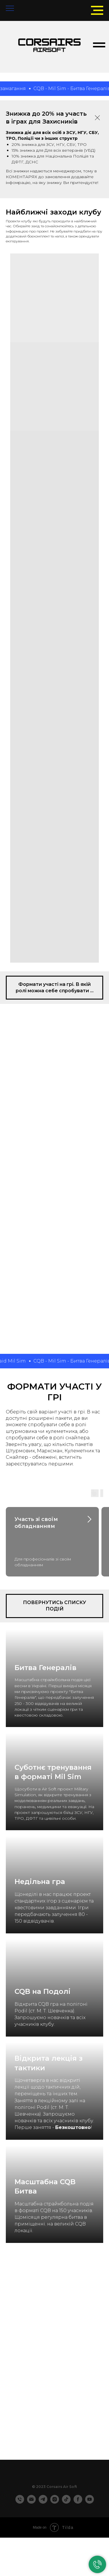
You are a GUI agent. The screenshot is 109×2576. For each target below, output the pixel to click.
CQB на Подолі (43, 1991)
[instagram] (54, 2502)
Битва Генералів (45, 1667)
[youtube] (89, 2502)
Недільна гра (40, 1881)
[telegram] (43, 2502)
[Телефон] (19, 2502)
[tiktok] (66, 2502)
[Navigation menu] (10, 9)
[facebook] (78, 2502)
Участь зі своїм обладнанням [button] (36, 1522)
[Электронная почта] (31, 2502)
